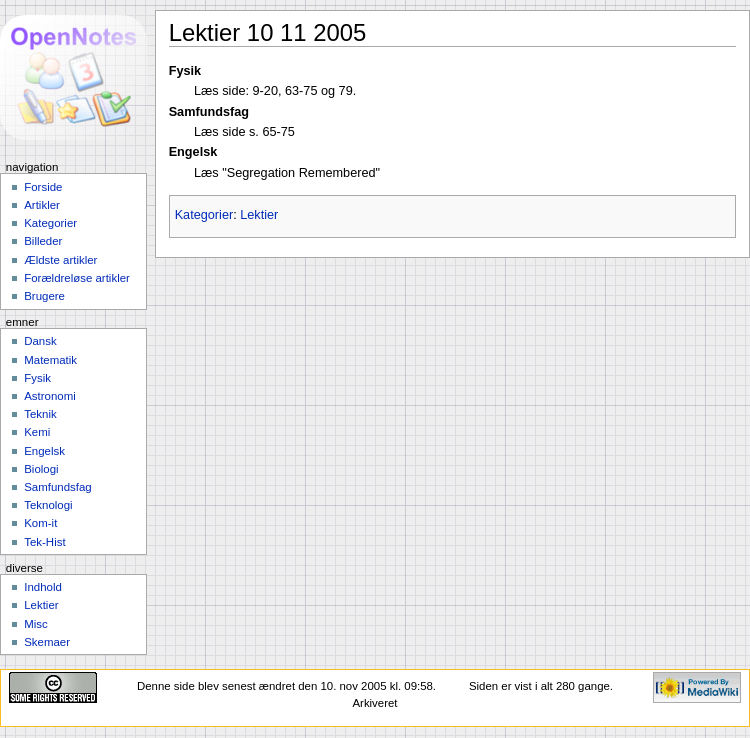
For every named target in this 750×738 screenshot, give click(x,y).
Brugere (44, 296)
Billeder (43, 241)
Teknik (40, 414)
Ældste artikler (60, 260)
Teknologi (48, 505)
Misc (36, 624)
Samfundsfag (58, 487)
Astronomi (50, 396)
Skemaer (47, 642)
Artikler (42, 205)
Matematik (50, 360)
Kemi (37, 432)
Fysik (37, 378)
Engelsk (44, 451)
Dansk (40, 341)
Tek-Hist (44, 542)
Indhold (43, 587)
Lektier (259, 215)
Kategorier (204, 215)
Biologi (41, 469)
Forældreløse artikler (77, 278)
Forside (43, 187)
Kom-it (40, 523)
